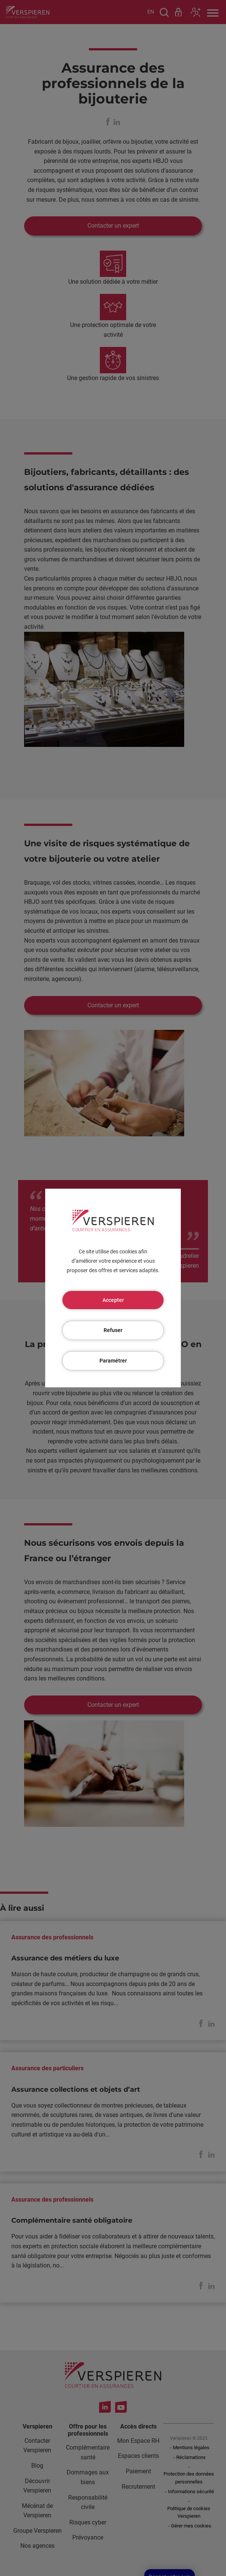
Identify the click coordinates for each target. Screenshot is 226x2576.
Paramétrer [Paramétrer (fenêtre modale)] (113, 1361)
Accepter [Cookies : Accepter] (113, 1300)
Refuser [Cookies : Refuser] (113, 1330)
